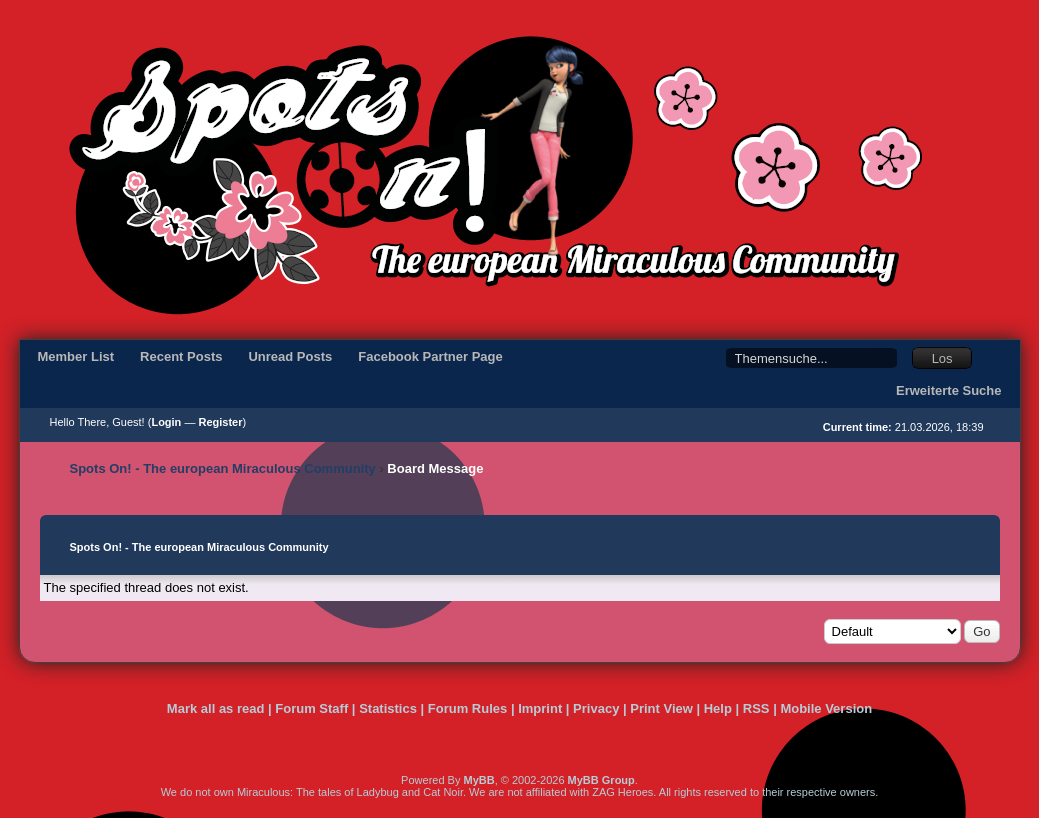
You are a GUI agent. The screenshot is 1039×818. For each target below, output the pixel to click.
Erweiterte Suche (949, 390)
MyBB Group (601, 780)
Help (718, 708)
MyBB (478, 780)
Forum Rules (467, 708)
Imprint (540, 708)
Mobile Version (826, 708)
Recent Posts (181, 356)
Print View (661, 708)
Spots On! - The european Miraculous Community (223, 468)
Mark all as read (216, 708)
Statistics (388, 708)
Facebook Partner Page (430, 356)
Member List (76, 356)
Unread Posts (290, 356)
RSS (756, 708)
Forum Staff (311, 708)
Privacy (596, 708)
